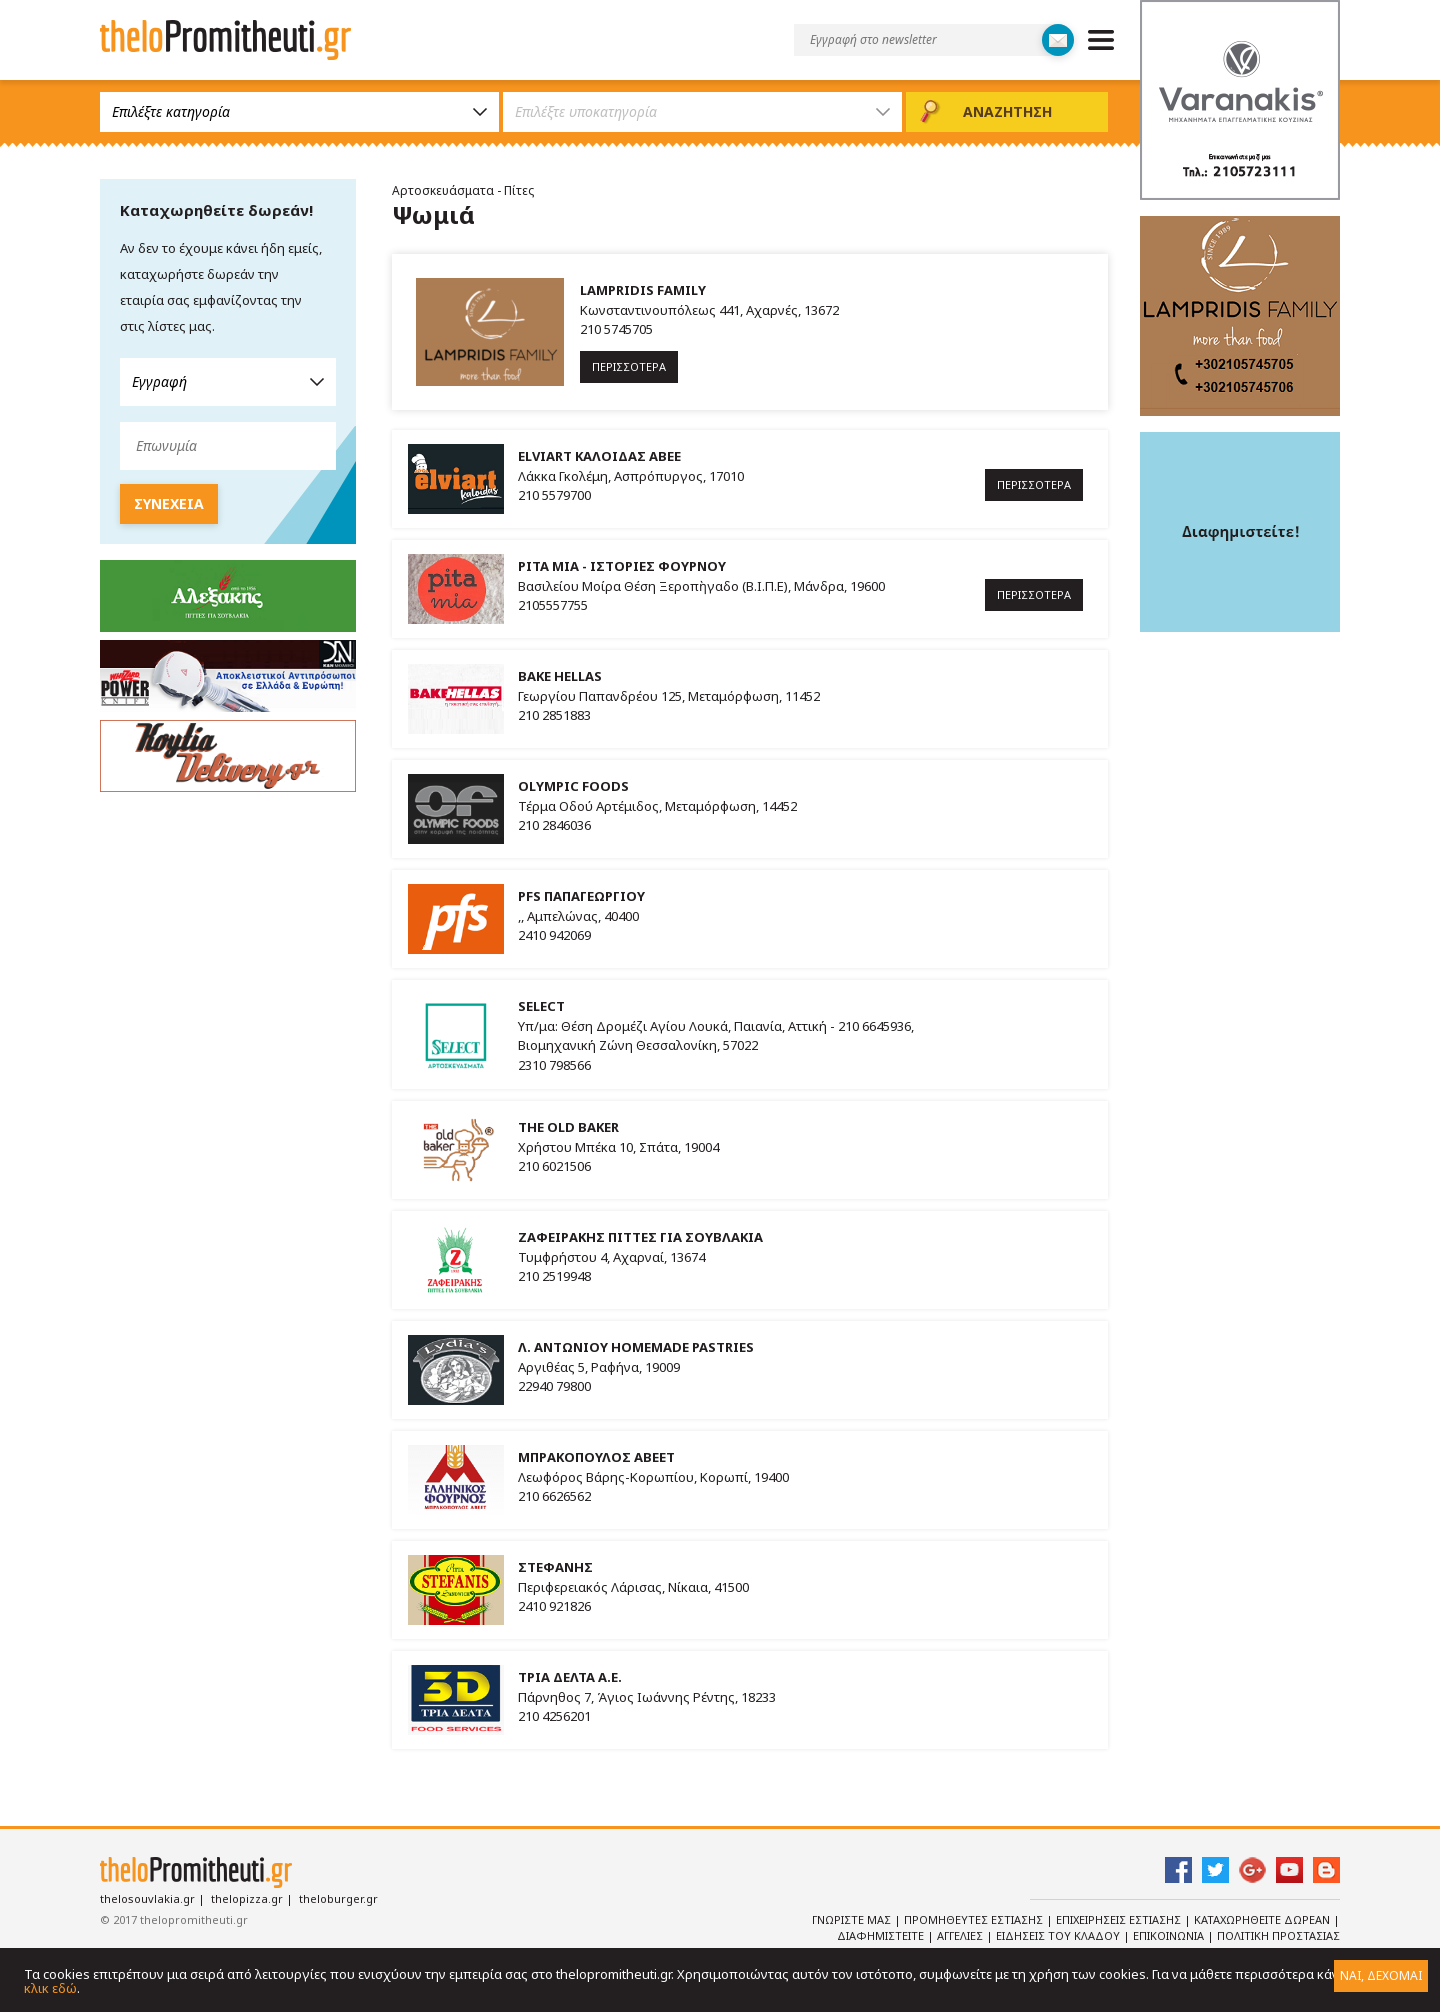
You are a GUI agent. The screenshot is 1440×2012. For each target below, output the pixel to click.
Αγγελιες (961, 1935)
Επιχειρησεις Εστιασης (1120, 1919)
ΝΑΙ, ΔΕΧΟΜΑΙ (1381, 1975)
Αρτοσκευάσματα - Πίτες (463, 190)
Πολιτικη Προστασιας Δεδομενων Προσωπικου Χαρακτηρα (1172, 1944)
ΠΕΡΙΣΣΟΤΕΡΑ (629, 366)
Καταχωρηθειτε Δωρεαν (1263, 1919)
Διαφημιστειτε (882, 1935)
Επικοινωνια (1170, 1935)
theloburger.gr (338, 1898)
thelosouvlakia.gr (147, 1898)
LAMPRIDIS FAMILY (643, 290)
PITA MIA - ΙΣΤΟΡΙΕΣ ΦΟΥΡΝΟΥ (622, 566)
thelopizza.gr (247, 1898)
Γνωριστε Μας (853, 1919)
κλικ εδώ (50, 1988)
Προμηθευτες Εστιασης (975, 1919)
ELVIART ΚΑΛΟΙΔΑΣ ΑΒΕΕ (599, 456)
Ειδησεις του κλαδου (1059, 1935)
